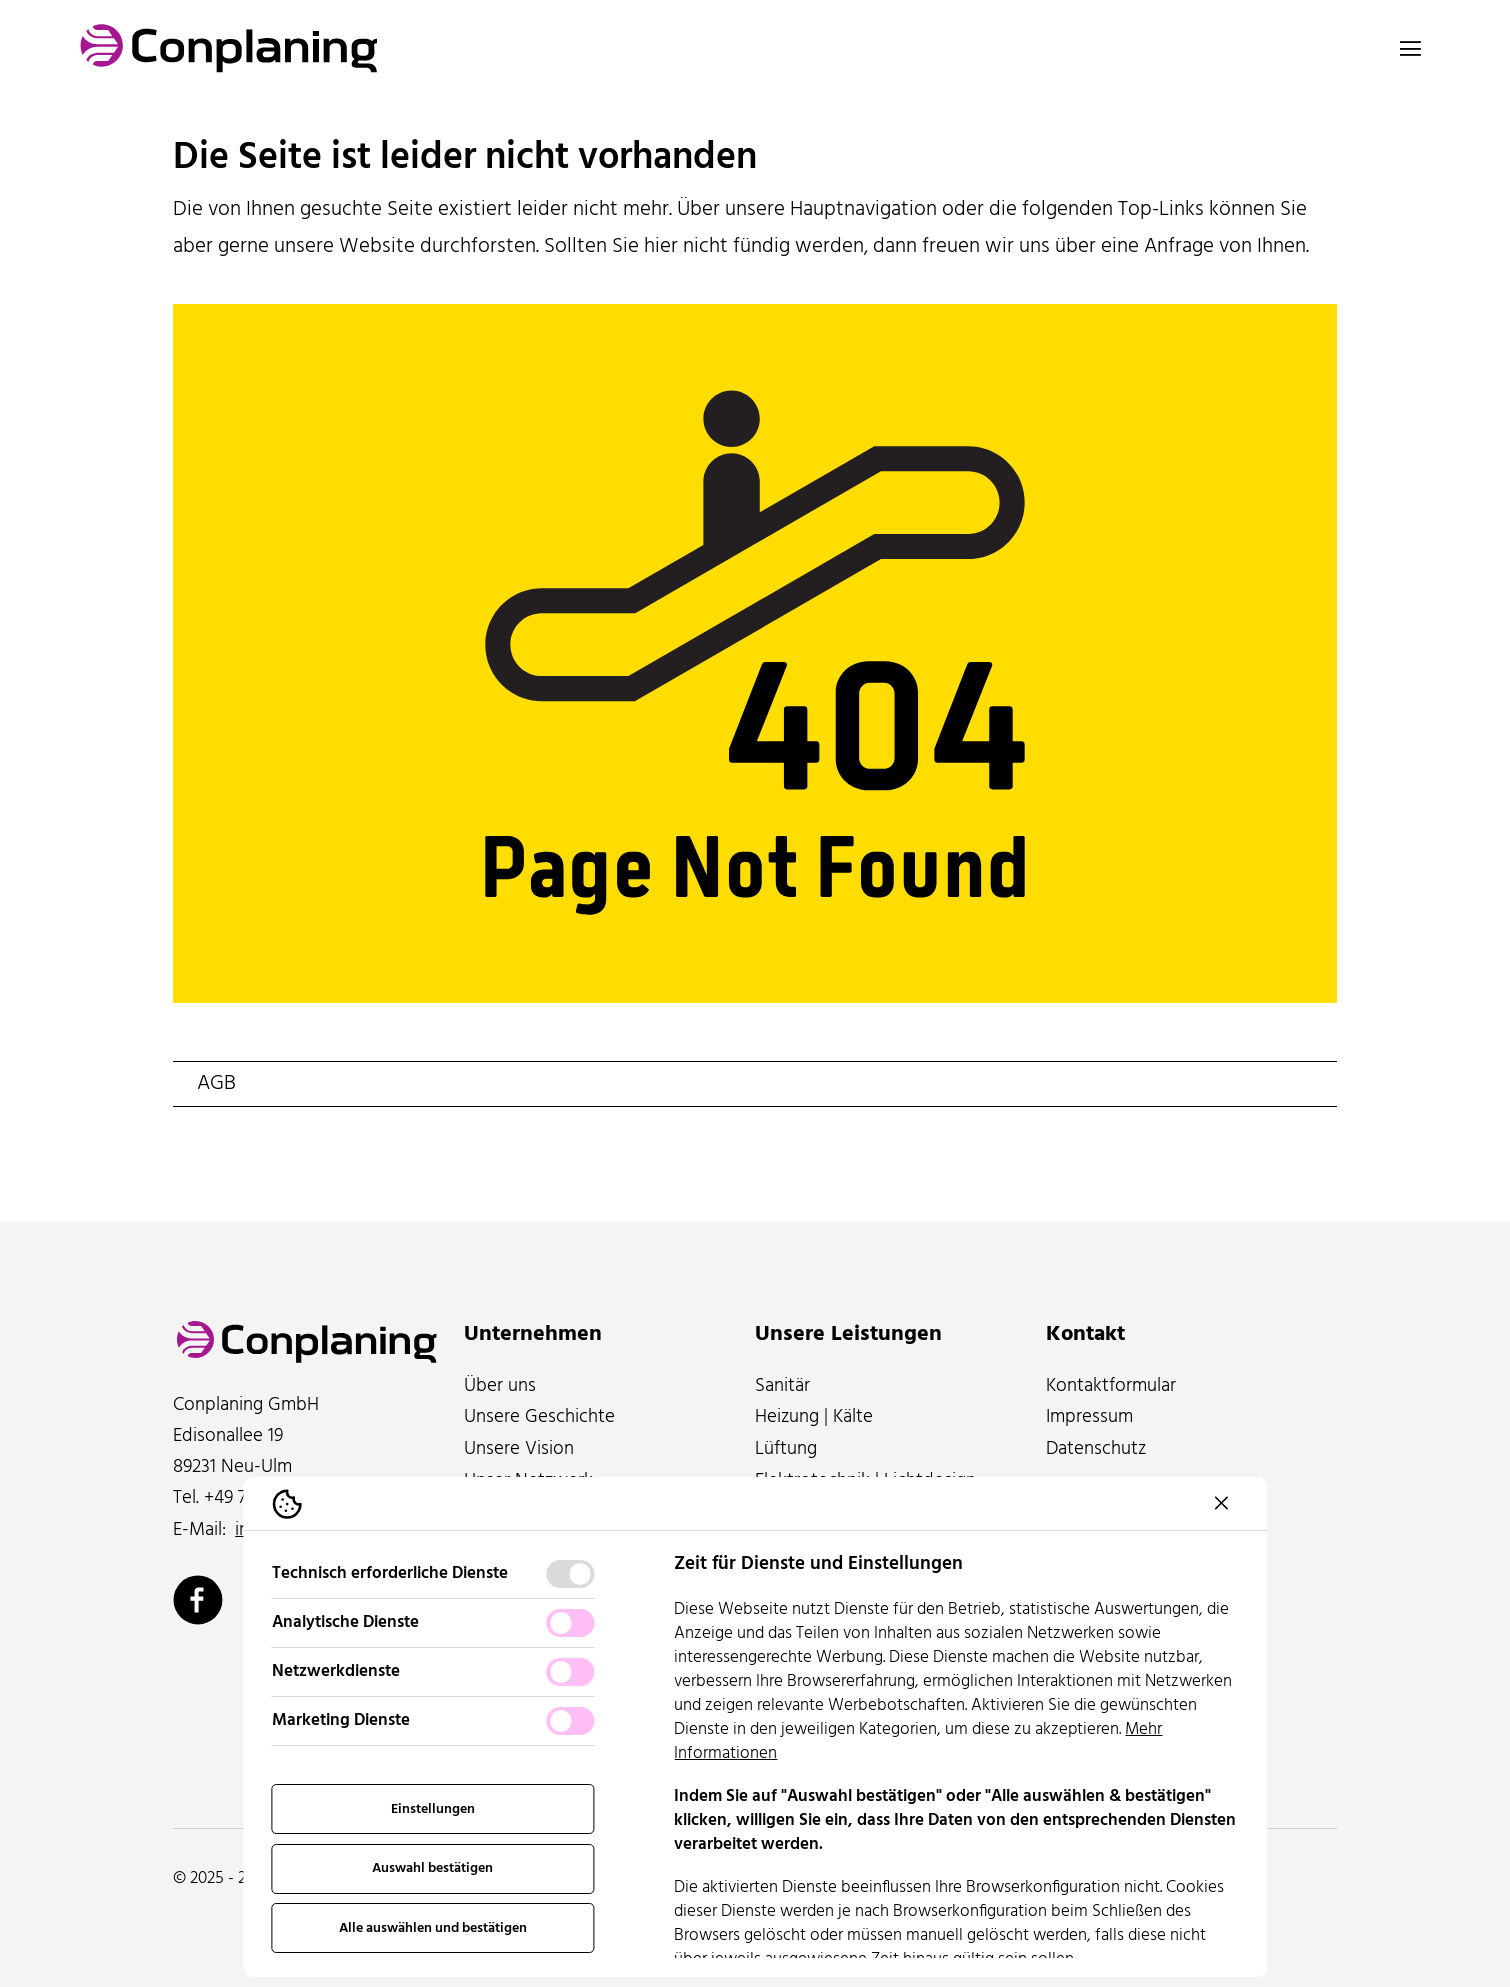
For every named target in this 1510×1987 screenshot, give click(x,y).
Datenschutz (1096, 1449)
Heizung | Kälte (814, 1417)
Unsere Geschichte (539, 1417)
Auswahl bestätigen (432, 1868)
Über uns (500, 1386)
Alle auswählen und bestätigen (433, 1928)
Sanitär (782, 1386)
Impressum (1089, 1417)
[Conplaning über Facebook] (198, 1600)
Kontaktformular (1111, 1386)
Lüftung (786, 1449)
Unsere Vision (519, 1449)
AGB (216, 1084)
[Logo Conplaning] (229, 48)
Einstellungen (433, 1809)
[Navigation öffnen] (1410, 48)
